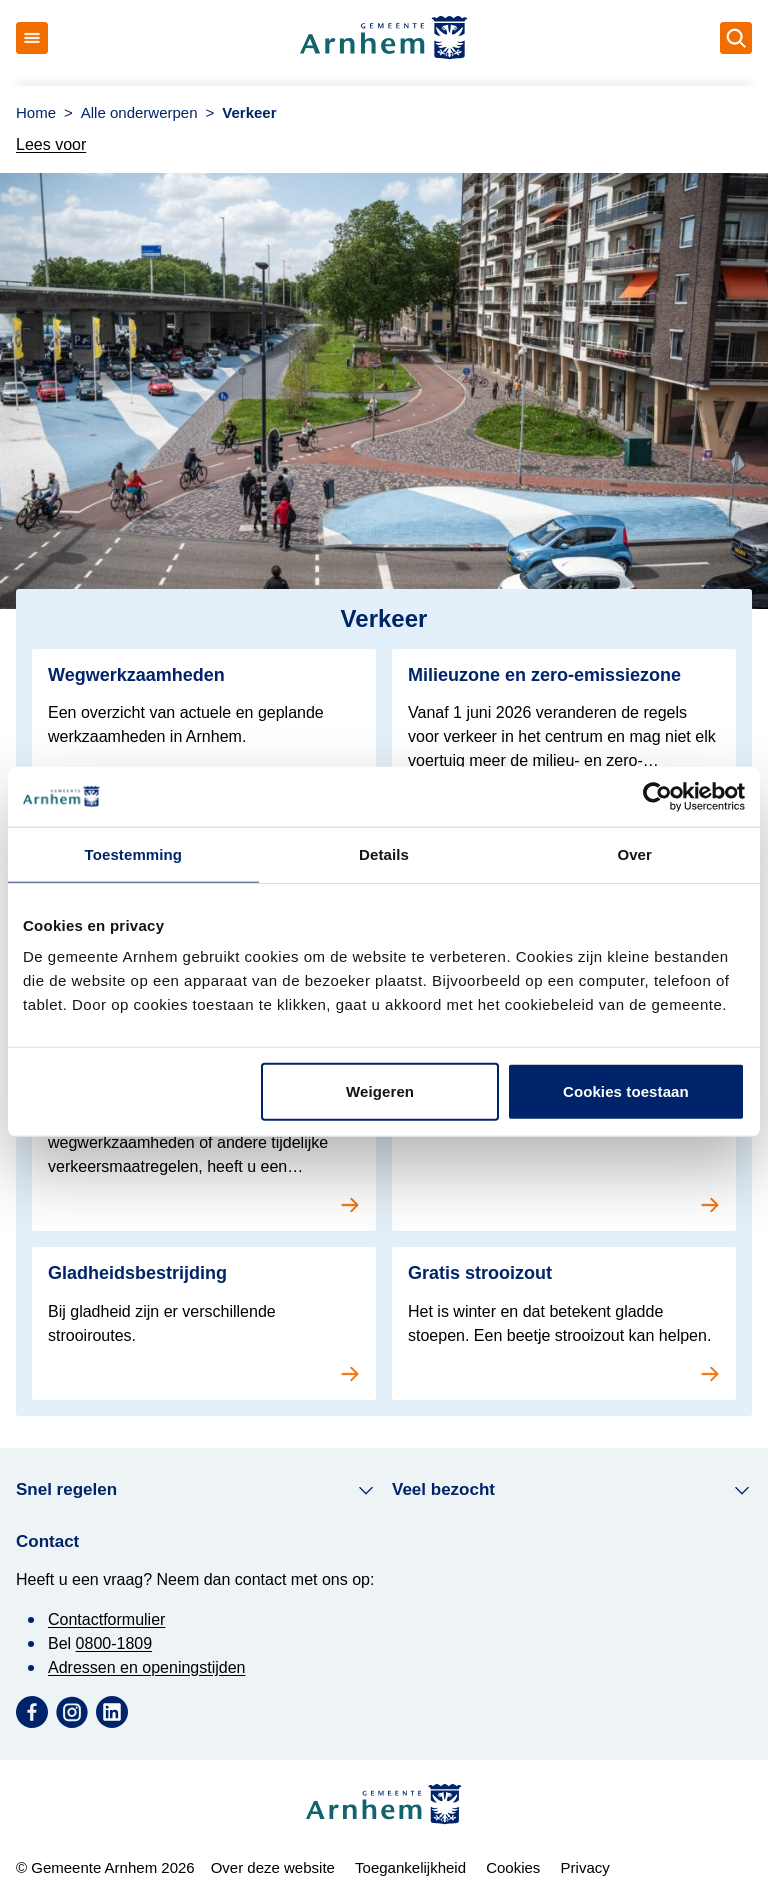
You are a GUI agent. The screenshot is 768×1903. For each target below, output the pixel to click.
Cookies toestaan (626, 1091)
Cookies (513, 1867)
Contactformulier (106, 1619)
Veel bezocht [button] (572, 1490)
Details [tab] (384, 853)
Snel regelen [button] (196, 1490)
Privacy (585, 1867)
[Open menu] (32, 38)
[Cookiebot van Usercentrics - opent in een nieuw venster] (657, 796)
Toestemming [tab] (134, 853)
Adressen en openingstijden (146, 1667)
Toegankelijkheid (410, 1867)
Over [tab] (634, 853)
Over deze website (273, 1867)
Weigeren (380, 1091)
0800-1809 (114, 1643)
